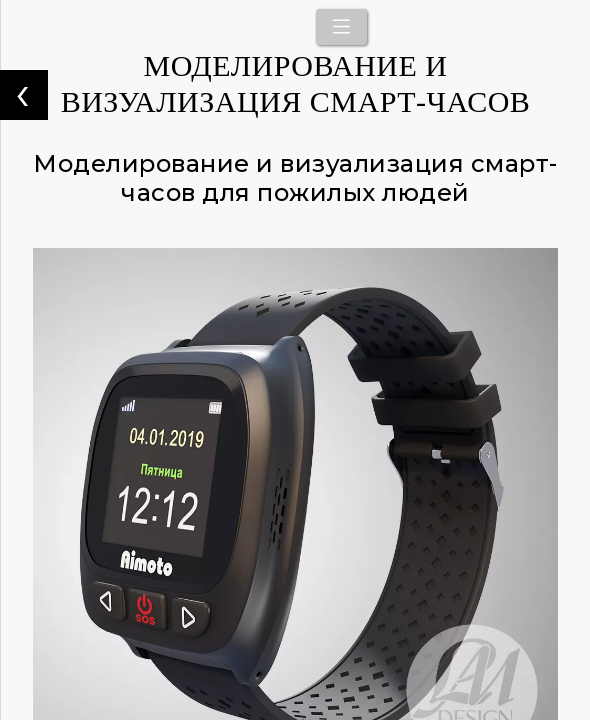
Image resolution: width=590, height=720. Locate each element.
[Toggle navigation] (341, 27)
